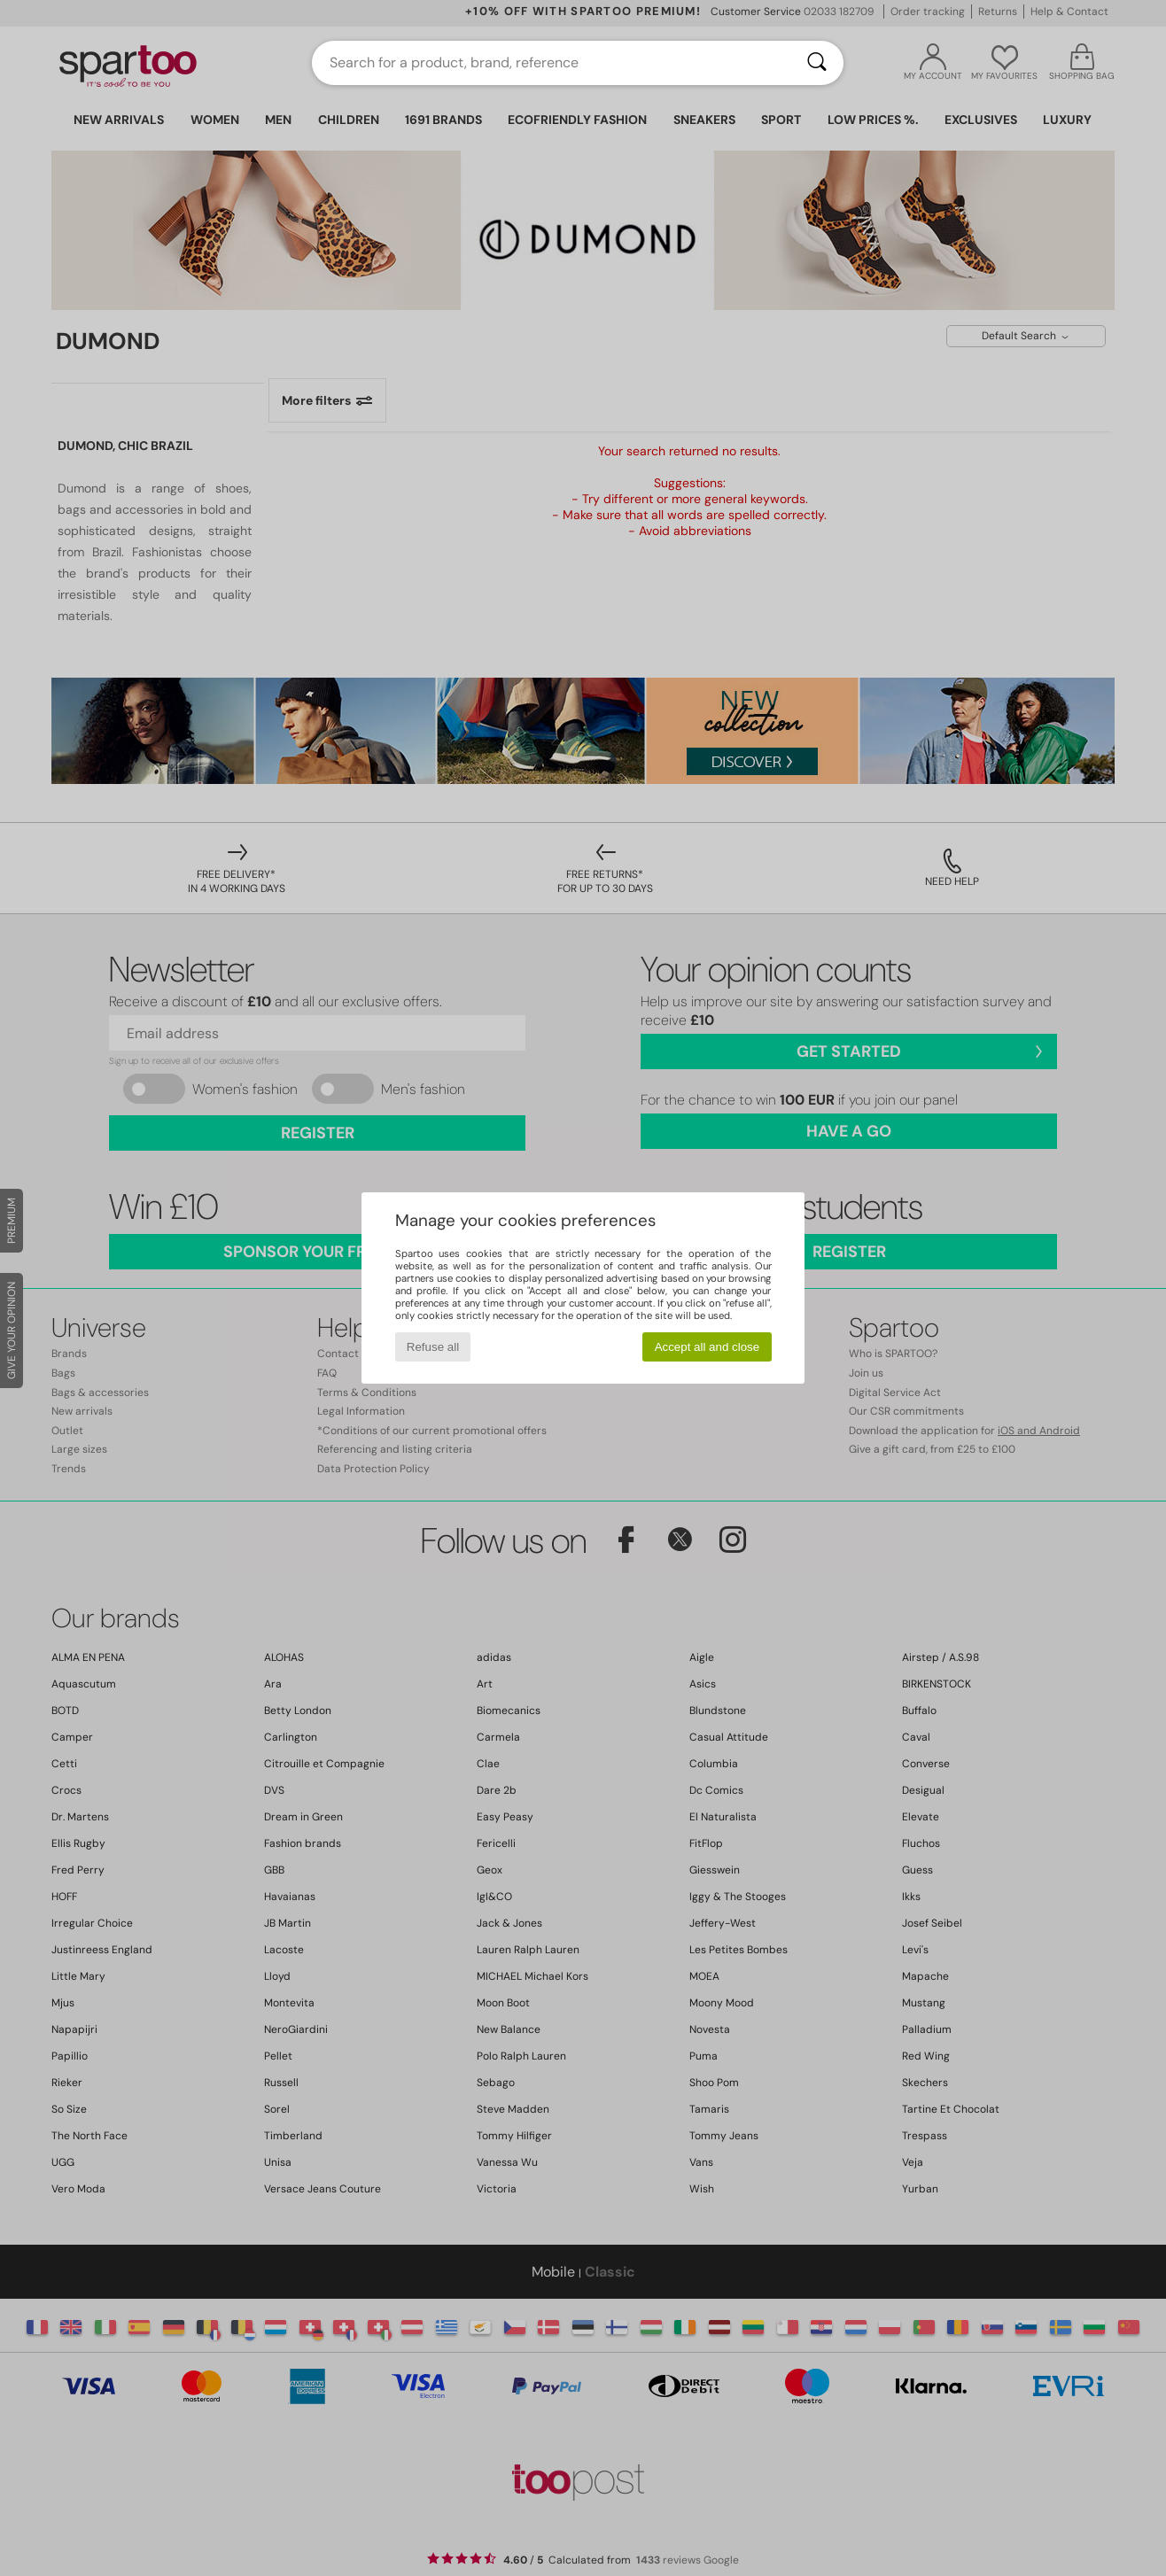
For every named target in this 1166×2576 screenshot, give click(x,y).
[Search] (817, 63)
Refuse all (433, 1347)
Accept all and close (707, 1347)
